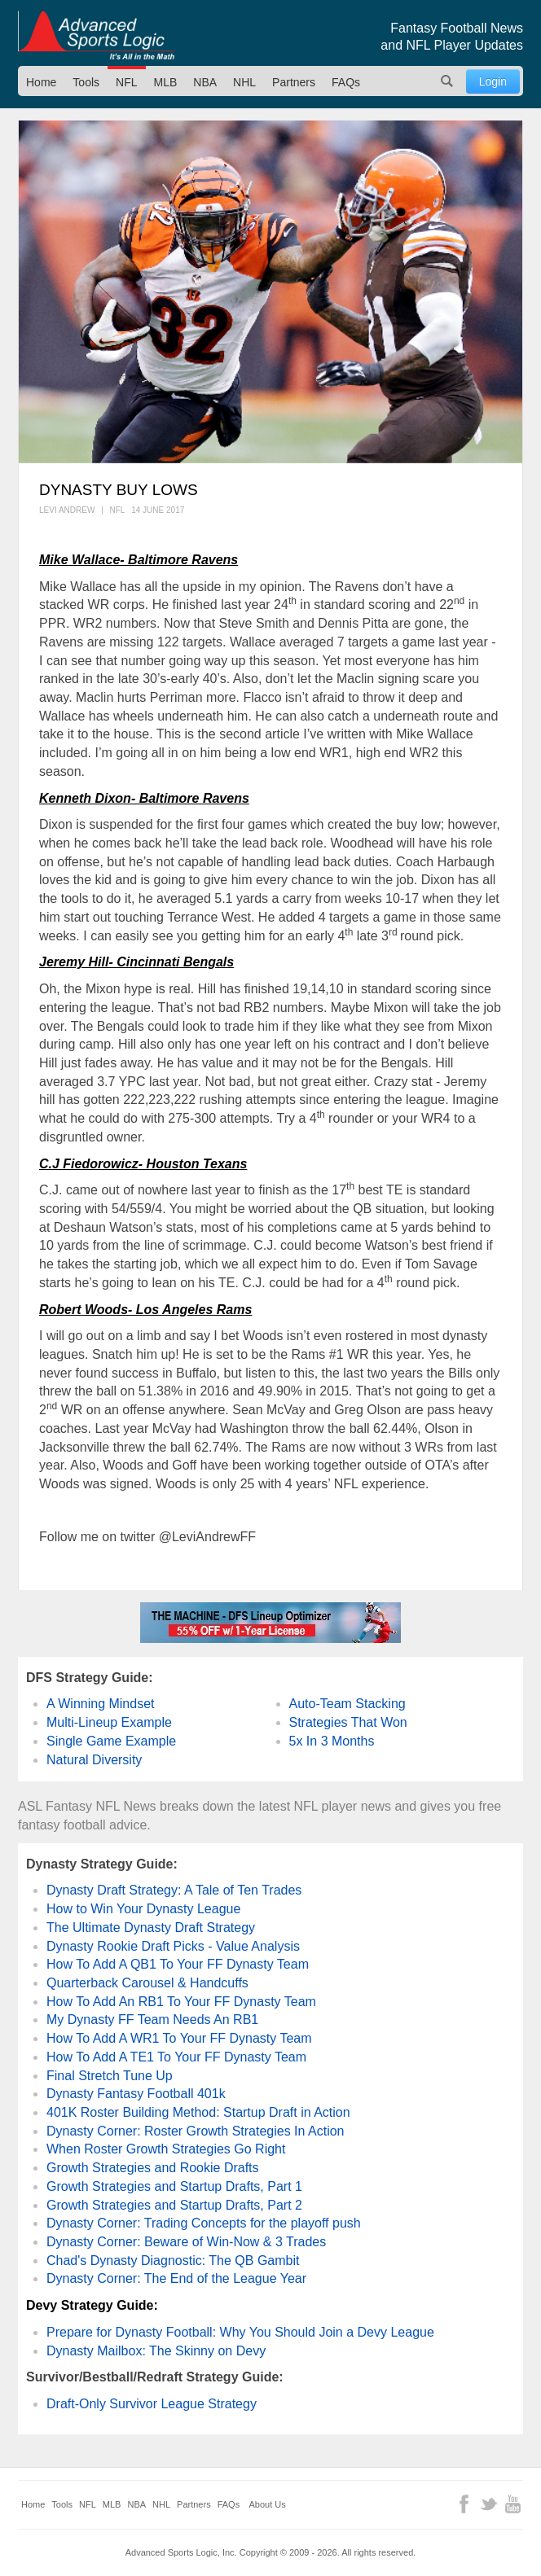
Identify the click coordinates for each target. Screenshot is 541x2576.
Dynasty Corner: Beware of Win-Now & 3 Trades (186, 2242)
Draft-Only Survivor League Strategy (151, 2404)
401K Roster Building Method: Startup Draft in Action (198, 2112)
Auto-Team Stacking (347, 1704)
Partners (293, 82)
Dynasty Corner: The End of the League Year (176, 2278)
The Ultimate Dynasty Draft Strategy (150, 1927)
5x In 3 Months (332, 1741)
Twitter (488, 2504)
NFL (126, 82)
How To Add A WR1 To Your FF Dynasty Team (179, 2038)
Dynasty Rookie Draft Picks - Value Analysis (173, 1946)
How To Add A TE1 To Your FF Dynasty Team (176, 2057)
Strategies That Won (348, 1722)
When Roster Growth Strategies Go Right (165, 2149)
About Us (267, 2504)
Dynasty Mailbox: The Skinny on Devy (156, 2351)
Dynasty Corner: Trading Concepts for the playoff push (203, 2223)
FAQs (346, 82)
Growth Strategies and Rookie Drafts (152, 2168)
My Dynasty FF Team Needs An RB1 (152, 2019)
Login (493, 81)
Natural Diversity (94, 1760)
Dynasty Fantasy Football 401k (136, 2094)
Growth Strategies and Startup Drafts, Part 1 (174, 2186)
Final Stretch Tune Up (109, 2076)
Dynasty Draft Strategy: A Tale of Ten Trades (173, 1890)
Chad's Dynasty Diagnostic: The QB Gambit (172, 2260)
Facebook (464, 2504)
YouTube (513, 2504)
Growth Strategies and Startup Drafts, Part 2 (174, 2205)
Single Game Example (111, 1741)
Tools (86, 82)
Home (41, 82)
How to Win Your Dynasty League (143, 1909)
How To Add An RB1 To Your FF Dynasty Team (181, 2002)
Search (447, 81)
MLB (166, 82)
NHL (244, 82)
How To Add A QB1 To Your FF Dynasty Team (177, 1964)
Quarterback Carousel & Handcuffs (147, 1983)
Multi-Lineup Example (109, 1722)
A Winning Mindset (100, 1704)
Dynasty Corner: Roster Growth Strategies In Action (195, 2131)
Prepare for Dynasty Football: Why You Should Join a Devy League (240, 2332)
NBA (205, 82)
